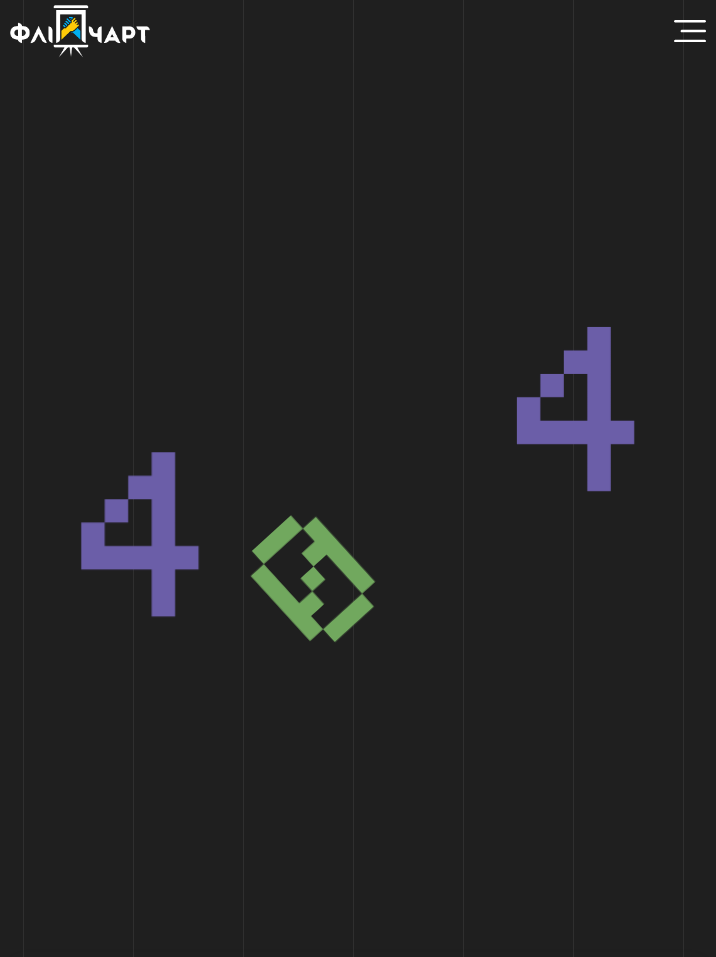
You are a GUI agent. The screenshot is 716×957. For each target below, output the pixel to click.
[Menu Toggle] (690, 31)
